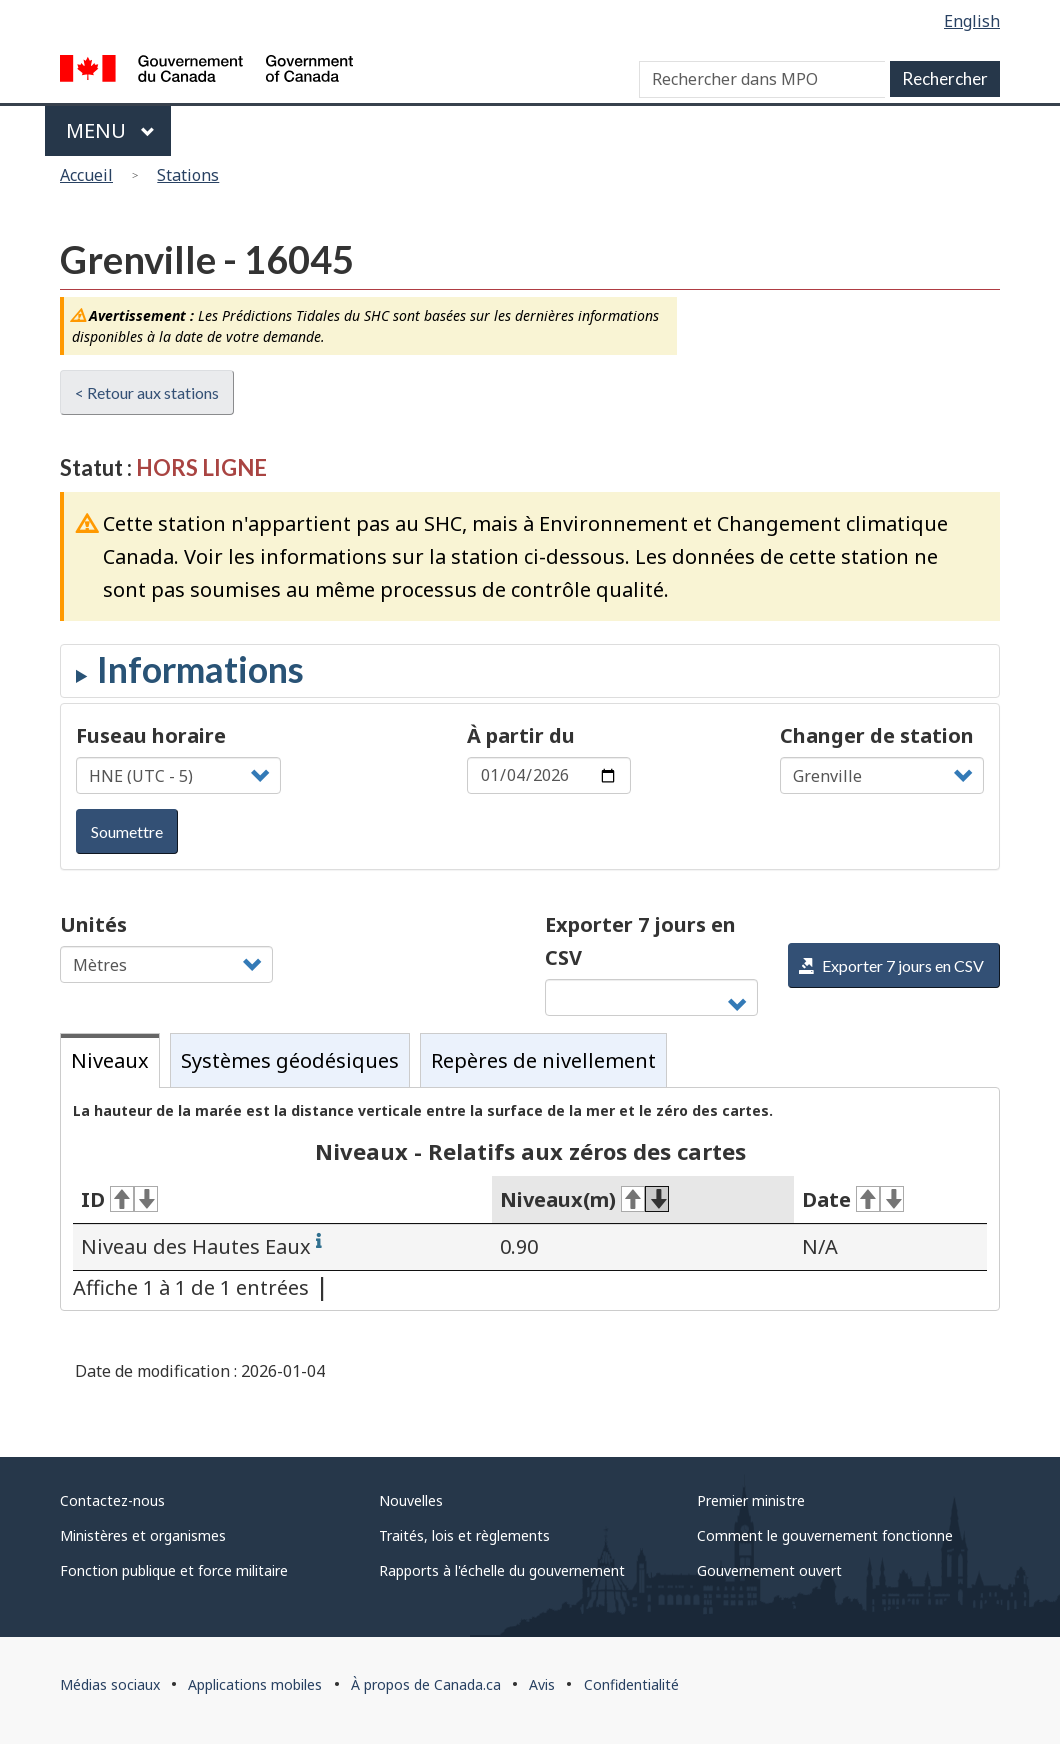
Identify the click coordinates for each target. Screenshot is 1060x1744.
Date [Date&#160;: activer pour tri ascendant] (853, 1199)
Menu (110, 130)
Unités (93, 924)
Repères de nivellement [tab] (543, 1060)
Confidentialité (631, 1684)
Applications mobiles (255, 1684)
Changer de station (877, 735)
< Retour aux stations (147, 392)
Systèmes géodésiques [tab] (290, 1060)
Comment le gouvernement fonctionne (825, 1535)
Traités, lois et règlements (464, 1535)
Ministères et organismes (143, 1535)
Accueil (86, 175)
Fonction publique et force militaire (174, 1570)
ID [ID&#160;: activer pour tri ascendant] (119, 1199)
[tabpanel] (530, 1199)
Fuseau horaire (151, 735)
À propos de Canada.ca (426, 1684)
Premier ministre (751, 1500)
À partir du (521, 735)
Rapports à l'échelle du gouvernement (502, 1570)
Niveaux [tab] (110, 1060)
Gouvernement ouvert (769, 1570)
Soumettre (127, 831)
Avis (542, 1684)
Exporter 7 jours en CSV (640, 941)
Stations (188, 175)
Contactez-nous (112, 1500)
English (972, 21)
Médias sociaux (110, 1684)
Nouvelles (411, 1500)
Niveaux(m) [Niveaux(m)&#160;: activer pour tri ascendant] (584, 1199)
